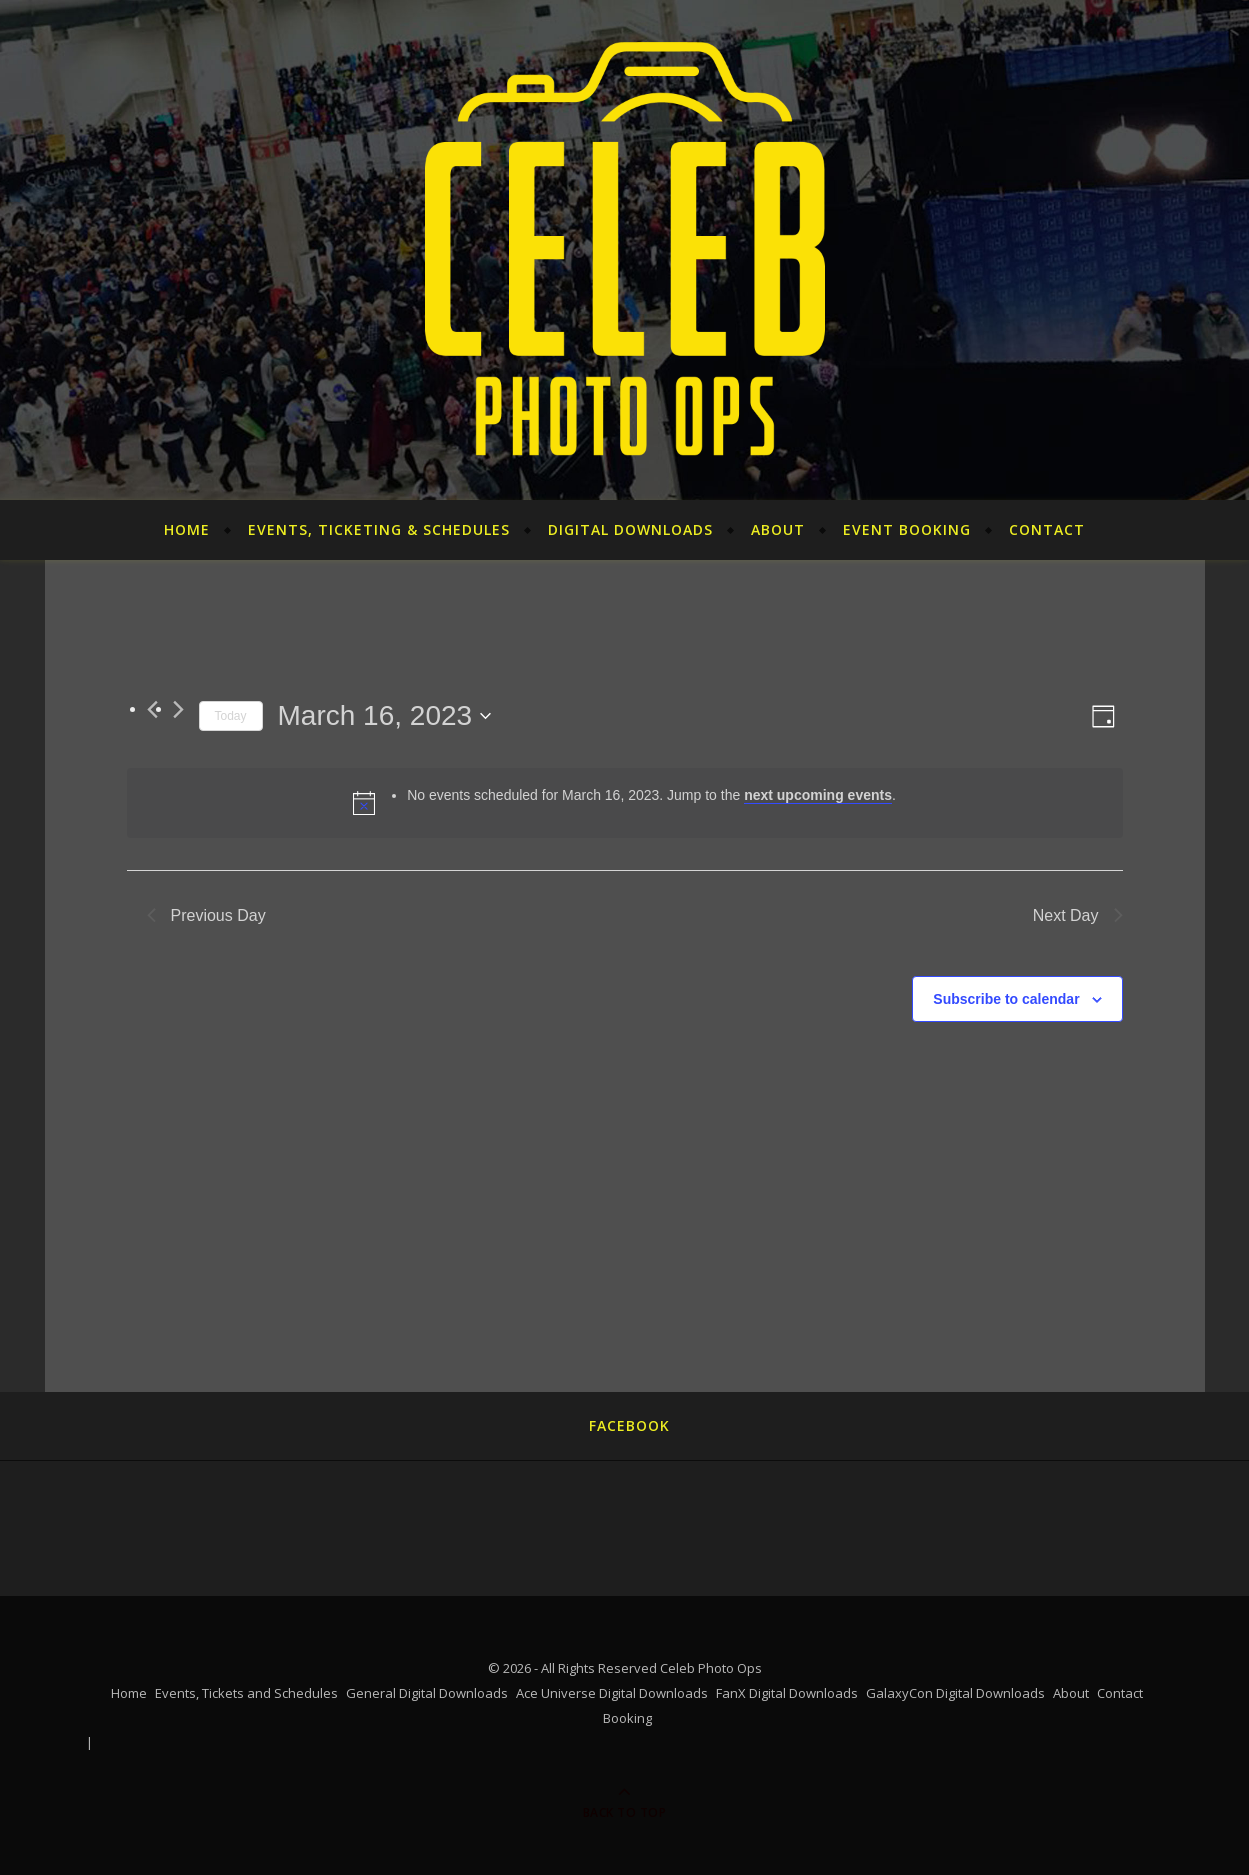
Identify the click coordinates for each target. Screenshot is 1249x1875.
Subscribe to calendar (1006, 999)
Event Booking (907, 529)
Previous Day (206, 915)
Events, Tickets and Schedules (246, 1693)
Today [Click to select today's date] (231, 716)
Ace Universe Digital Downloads (612, 1693)
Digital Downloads (630, 529)
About (778, 529)
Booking (627, 1718)
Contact (1047, 529)
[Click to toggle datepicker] (385, 716)
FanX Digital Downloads (787, 1693)
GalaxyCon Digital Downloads (955, 1693)
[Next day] (178, 709)
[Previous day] (152, 709)
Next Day (1078, 915)
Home (187, 529)
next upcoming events (818, 795)
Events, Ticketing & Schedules (379, 529)
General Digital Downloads (427, 1693)
